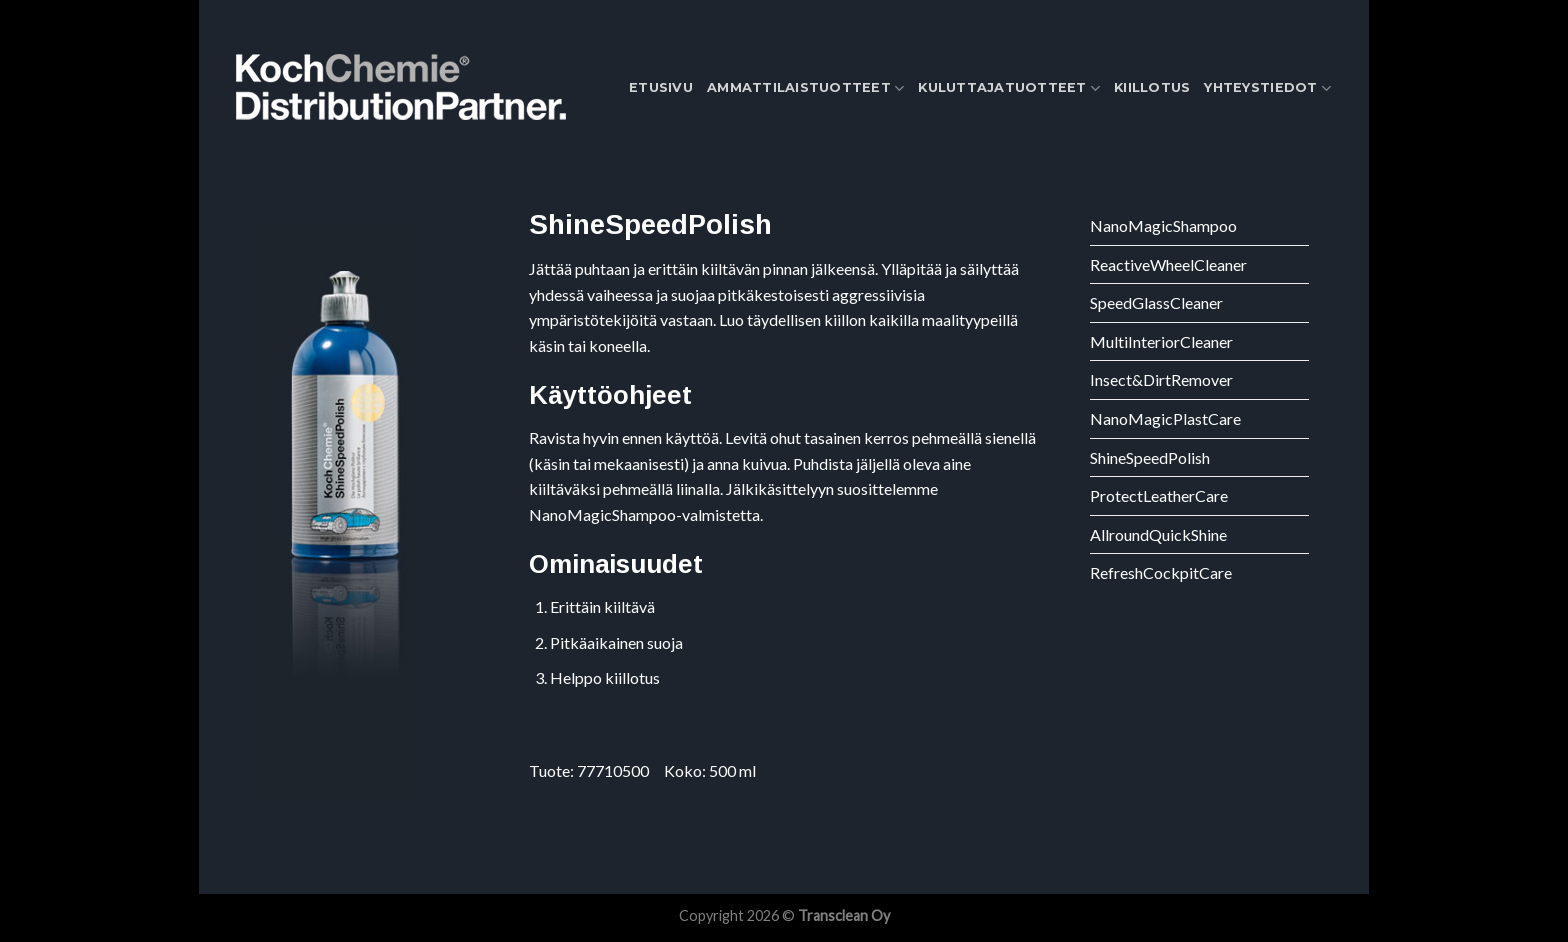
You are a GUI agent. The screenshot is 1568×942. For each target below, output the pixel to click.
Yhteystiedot (1267, 88)
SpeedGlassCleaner (1156, 302)
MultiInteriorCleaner (1161, 341)
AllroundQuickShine (1158, 534)
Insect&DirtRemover (1161, 379)
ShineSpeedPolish (1150, 457)
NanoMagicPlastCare (1165, 418)
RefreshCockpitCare (1161, 572)
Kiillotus (1152, 87)
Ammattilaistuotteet (805, 88)
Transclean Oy (844, 915)
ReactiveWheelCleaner (1168, 264)
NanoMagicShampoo (1163, 225)
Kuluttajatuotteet (1009, 88)
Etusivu (661, 87)
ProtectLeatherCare (1159, 495)
